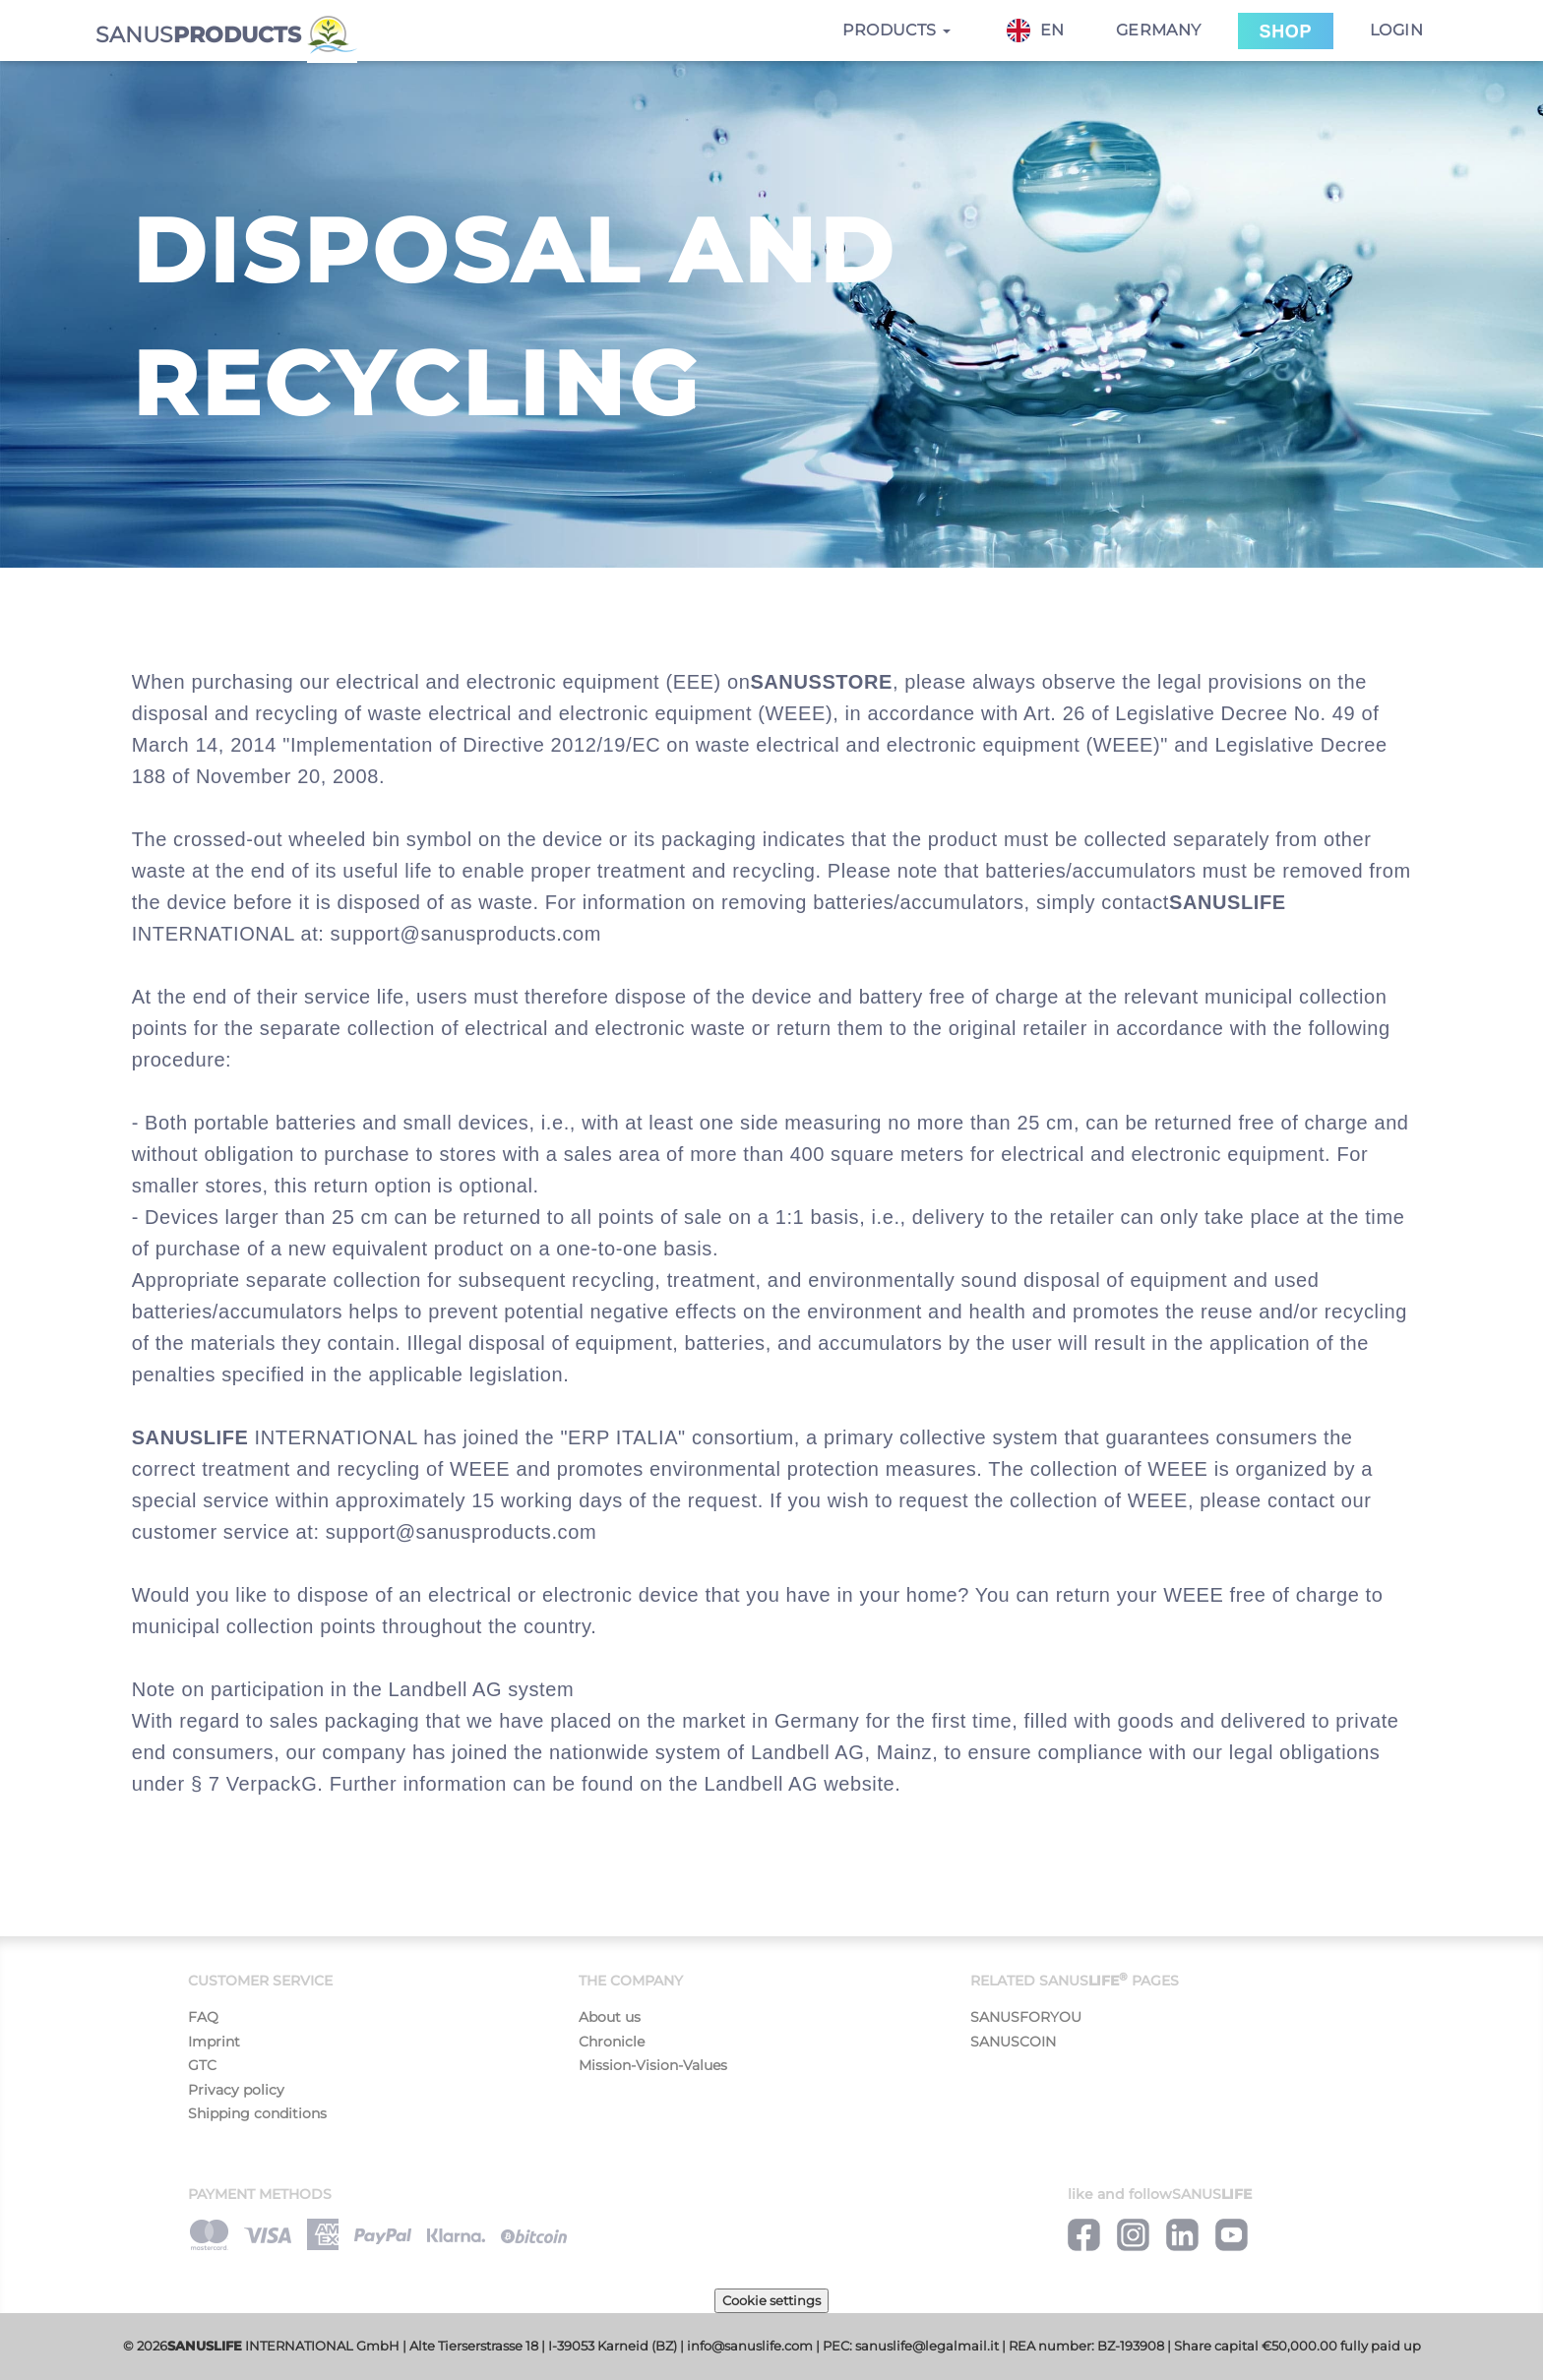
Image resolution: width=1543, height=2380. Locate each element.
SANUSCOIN (1013, 2041)
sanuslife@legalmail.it (927, 2346)
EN (1036, 30)
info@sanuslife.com (750, 2346)
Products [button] (896, 30)
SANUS (226, 33)
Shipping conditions (257, 2113)
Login (1396, 30)
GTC (202, 2065)
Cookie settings (771, 2300)
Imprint (214, 2041)
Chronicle (612, 2041)
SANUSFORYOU (1025, 2017)
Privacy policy (236, 2090)
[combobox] (1045, 30)
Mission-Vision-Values (653, 2065)
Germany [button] (1159, 30)
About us (610, 2017)
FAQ (203, 2017)
